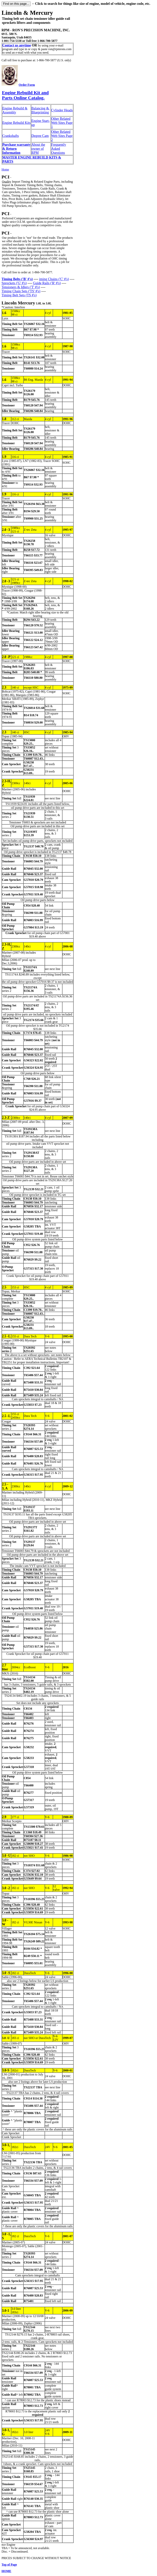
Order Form (27, 84)
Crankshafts (10, 136)
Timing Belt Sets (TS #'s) (19, 295)
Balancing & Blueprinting (40, 110)
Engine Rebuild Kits (16, 123)
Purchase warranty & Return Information (16, 149)
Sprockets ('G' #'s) (14, 283)
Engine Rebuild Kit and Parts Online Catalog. (25, 95)
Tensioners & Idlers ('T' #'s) (21, 287)
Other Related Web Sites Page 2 (62, 136)
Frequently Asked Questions (58, 149)
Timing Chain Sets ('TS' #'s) (21, 291)
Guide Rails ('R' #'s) (47, 283)
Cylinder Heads (62, 110)
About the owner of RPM (38, 149)
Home (5, 169)
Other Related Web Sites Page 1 (62, 123)
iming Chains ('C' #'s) (54, 279)
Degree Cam (40, 136)
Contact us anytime (16, 45)
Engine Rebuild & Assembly (14, 110)
